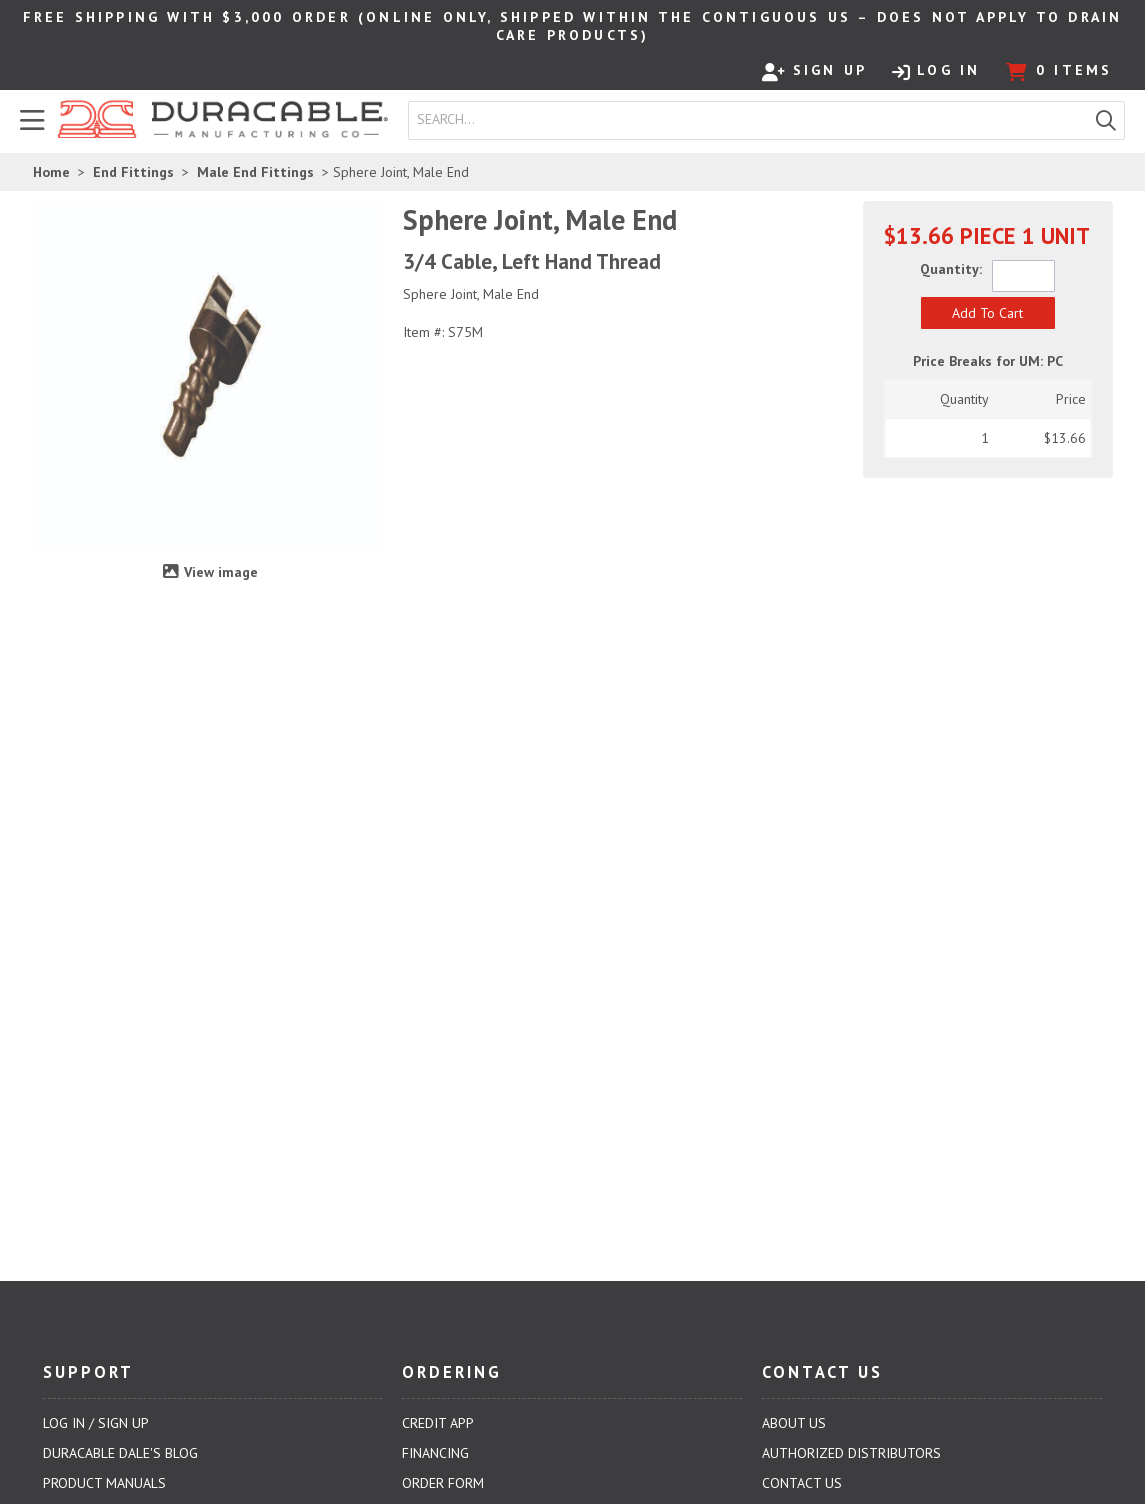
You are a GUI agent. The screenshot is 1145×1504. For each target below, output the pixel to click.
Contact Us (802, 1483)
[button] (1106, 120)
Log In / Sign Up (96, 1423)
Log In (936, 71)
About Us (794, 1423)
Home (51, 172)
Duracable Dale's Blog (120, 1453)
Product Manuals (104, 1483)
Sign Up (814, 71)
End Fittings (133, 172)
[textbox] (752, 120)
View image (221, 572)
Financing (435, 1453)
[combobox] (748, 120)
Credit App (438, 1423)
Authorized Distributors (851, 1453)
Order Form (443, 1483)
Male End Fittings (255, 172)
